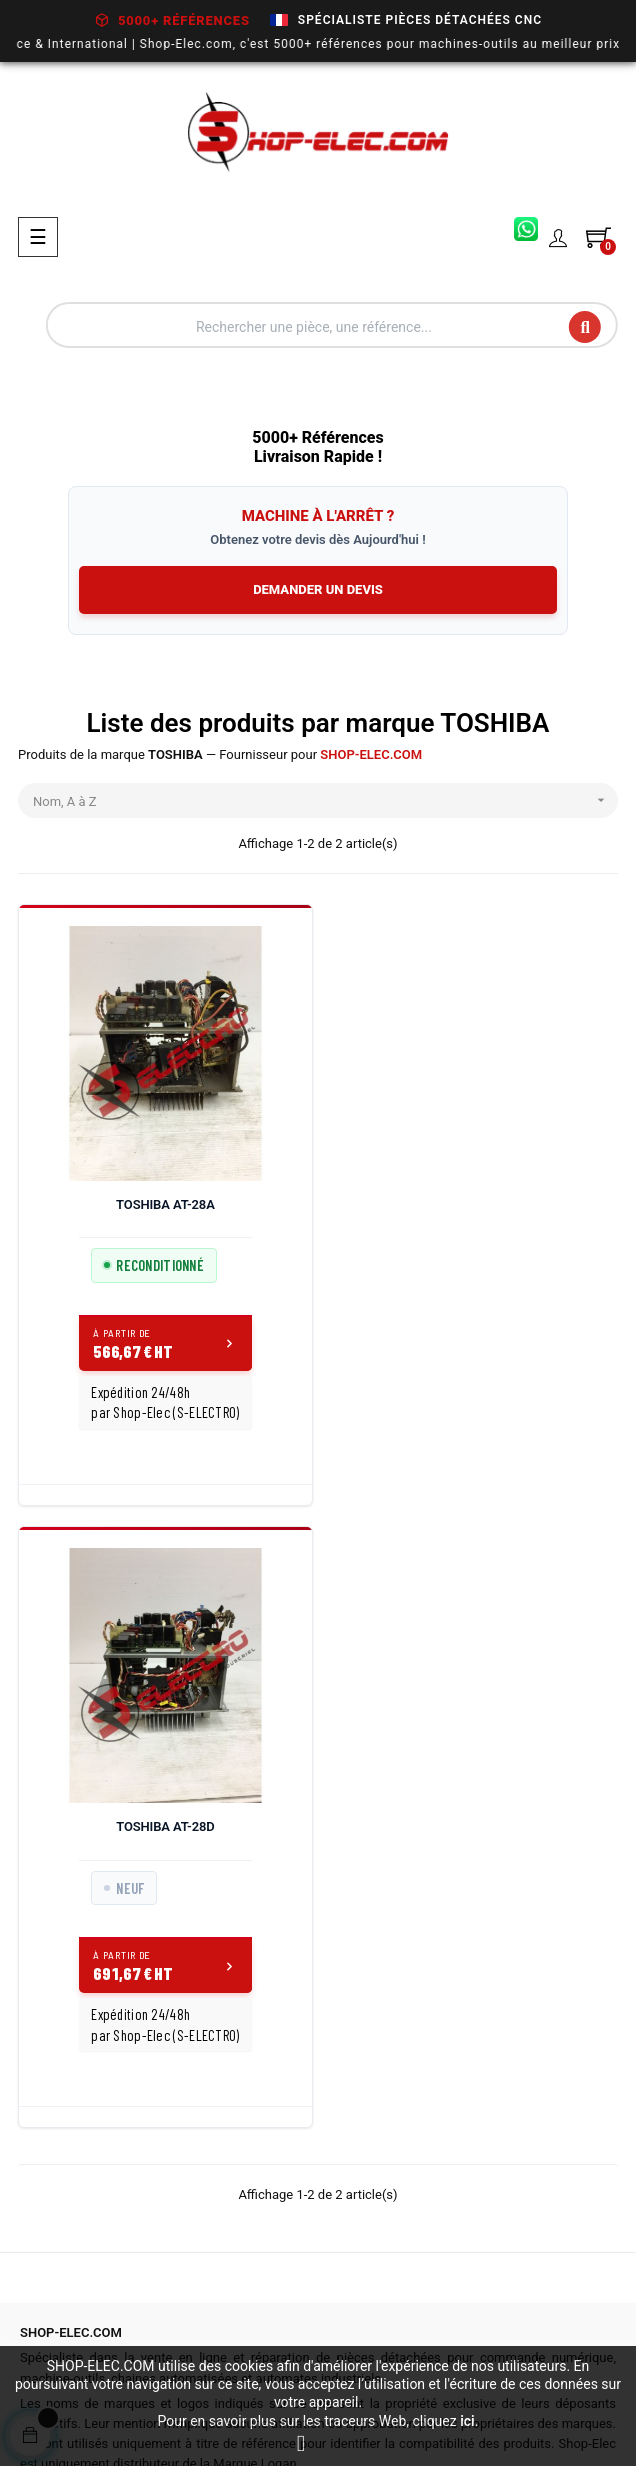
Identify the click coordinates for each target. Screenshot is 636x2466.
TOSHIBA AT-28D (472, 1204)
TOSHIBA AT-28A (163, 1204)
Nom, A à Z (325, 800)
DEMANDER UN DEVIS (318, 589)
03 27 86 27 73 (82, 2171)
